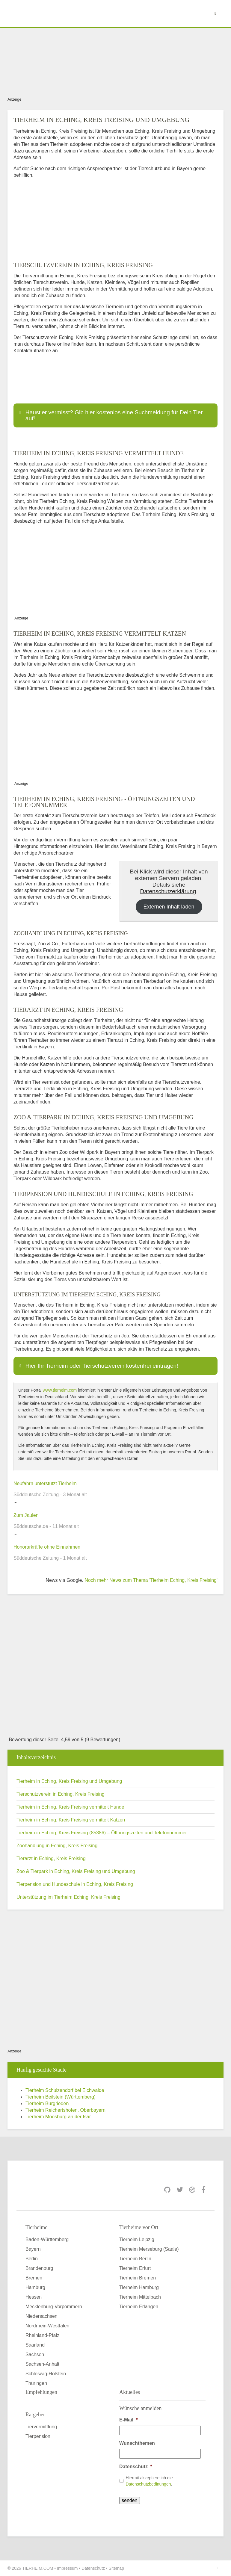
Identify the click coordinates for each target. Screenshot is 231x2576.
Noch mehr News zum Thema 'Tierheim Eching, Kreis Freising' (151, 1580)
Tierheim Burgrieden (47, 2103)
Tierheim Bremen (137, 2277)
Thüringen (36, 2383)
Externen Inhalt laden (168, 907)
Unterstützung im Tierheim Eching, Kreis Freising (68, 1897)
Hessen (33, 2297)
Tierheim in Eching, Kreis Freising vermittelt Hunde (70, 1806)
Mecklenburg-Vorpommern (53, 2306)
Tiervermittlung (41, 2426)
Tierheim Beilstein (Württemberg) (60, 2096)
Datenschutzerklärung (168, 891)
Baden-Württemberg (47, 2239)
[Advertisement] (115, 61)
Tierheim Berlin (135, 2258)
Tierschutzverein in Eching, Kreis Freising (60, 1794)
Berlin (31, 2258)
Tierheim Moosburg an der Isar (58, 2116)
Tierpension (37, 2436)
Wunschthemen (137, 2443)
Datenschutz (135, 2466)
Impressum (67, 2568)
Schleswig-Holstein (45, 2373)
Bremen (33, 2277)
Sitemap (116, 2568)
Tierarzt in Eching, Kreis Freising (51, 1858)
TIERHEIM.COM (37, 2568)
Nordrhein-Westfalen (47, 2325)
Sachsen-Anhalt (42, 2364)
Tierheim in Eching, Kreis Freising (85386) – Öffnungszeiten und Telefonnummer (101, 1832)
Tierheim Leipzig (136, 2239)
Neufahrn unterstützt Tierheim (45, 1483)
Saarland (35, 2344)
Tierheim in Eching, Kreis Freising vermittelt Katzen (70, 1819)
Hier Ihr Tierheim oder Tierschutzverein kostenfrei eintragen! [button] (97, 1366)
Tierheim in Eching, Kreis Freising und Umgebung (69, 1781)
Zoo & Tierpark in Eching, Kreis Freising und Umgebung (75, 1871)
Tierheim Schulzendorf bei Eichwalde (64, 2090)
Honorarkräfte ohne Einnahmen (46, 1546)
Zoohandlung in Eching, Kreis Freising (56, 1845)
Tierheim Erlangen (138, 2306)
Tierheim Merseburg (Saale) (149, 2249)
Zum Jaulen (26, 1515)
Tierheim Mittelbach (140, 2297)
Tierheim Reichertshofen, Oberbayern (65, 2110)
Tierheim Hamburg (139, 2287)
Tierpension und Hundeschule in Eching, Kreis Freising (74, 1884)
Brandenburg (39, 2268)
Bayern (33, 2249)
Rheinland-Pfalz (42, 2335)
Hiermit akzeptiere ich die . (149, 2480)
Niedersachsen (41, 2316)
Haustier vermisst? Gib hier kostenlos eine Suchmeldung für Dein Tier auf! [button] (110, 415)
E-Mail (128, 2419)
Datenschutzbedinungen (148, 2484)
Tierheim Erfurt (135, 2268)
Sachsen (34, 2354)
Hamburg (35, 2287)
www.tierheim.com (60, 1390)
